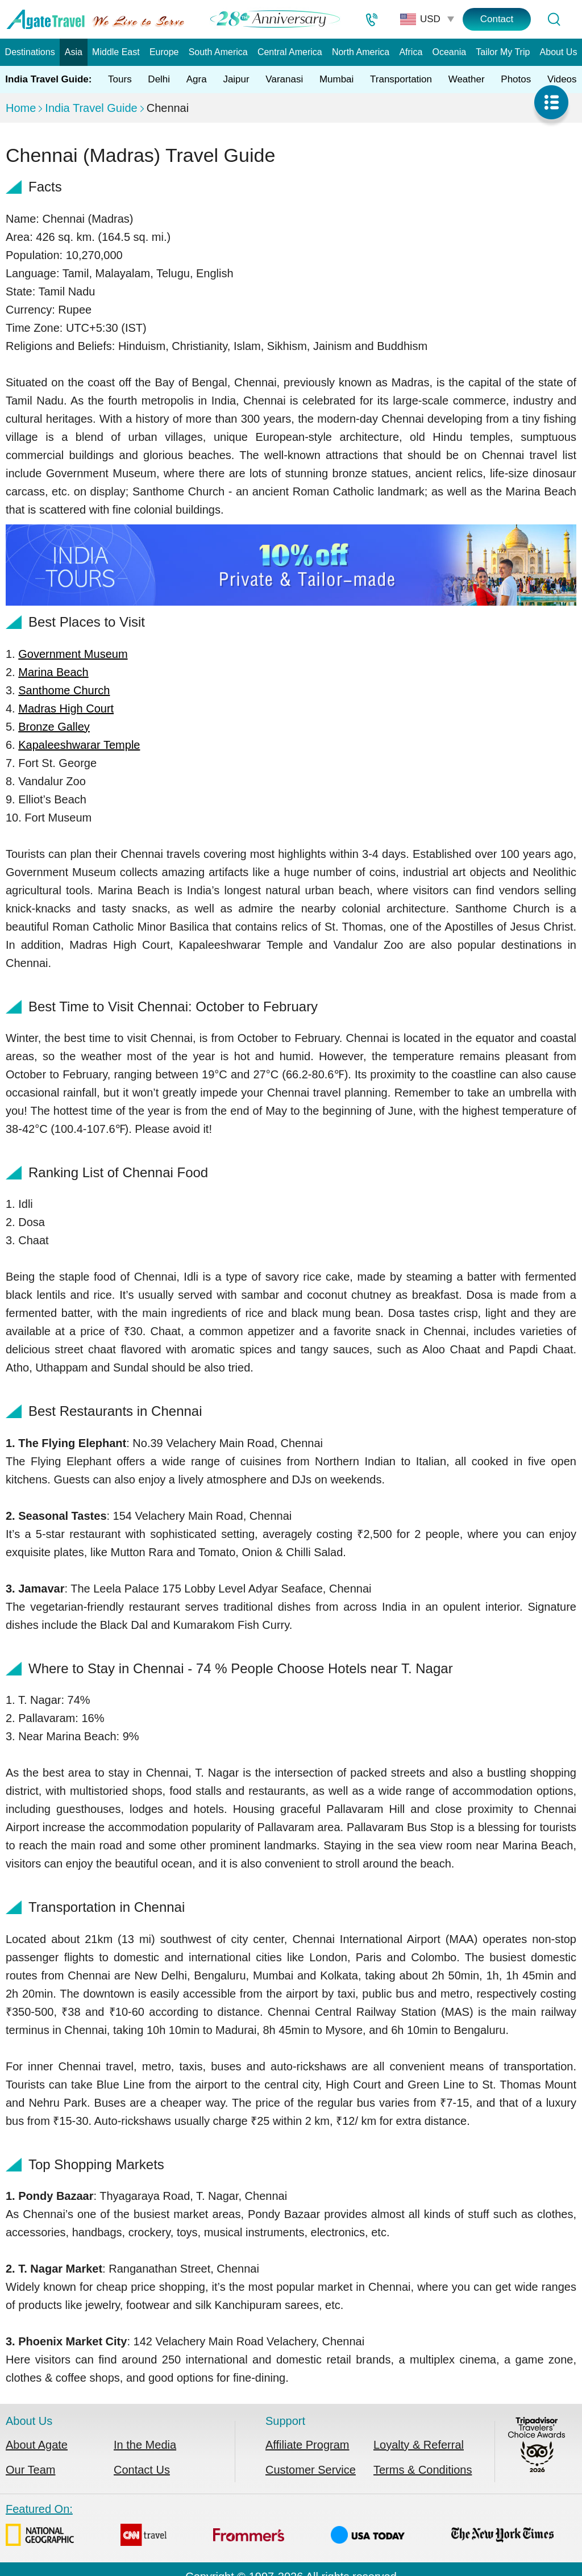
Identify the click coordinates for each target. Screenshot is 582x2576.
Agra (196, 79)
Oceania (450, 52)
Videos (562, 79)
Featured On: (280, 2527)
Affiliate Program (307, 2445)
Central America (289, 52)
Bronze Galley (54, 726)
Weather (466, 79)
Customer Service (310, 2470)
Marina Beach (53, 672)
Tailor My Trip (503, 52)
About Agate (37, 2445)
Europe (164, 52)
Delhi (159, 79)
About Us (558, 52)
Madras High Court (66, 708)
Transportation (401, 79)
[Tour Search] (554, 19)
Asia (73, 52)
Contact (497, 19)
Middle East (116, 52)
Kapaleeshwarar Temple (79, 745)
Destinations (30, 52)
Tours (120, 79)
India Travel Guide (91, 108)
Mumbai (336, 79)
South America (218, 52)
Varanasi (284, 79)
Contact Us (142, 2470)
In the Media (145, 2445)
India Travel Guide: (48, 79)
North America (360, 52)
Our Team (30, 2470)
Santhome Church (64, 690)
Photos (516, 79)
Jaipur (236, 79)
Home (21, 108)
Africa (410, 52)
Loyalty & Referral (418, 2445)
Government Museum (72, 654)
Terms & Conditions (422, 2470)
